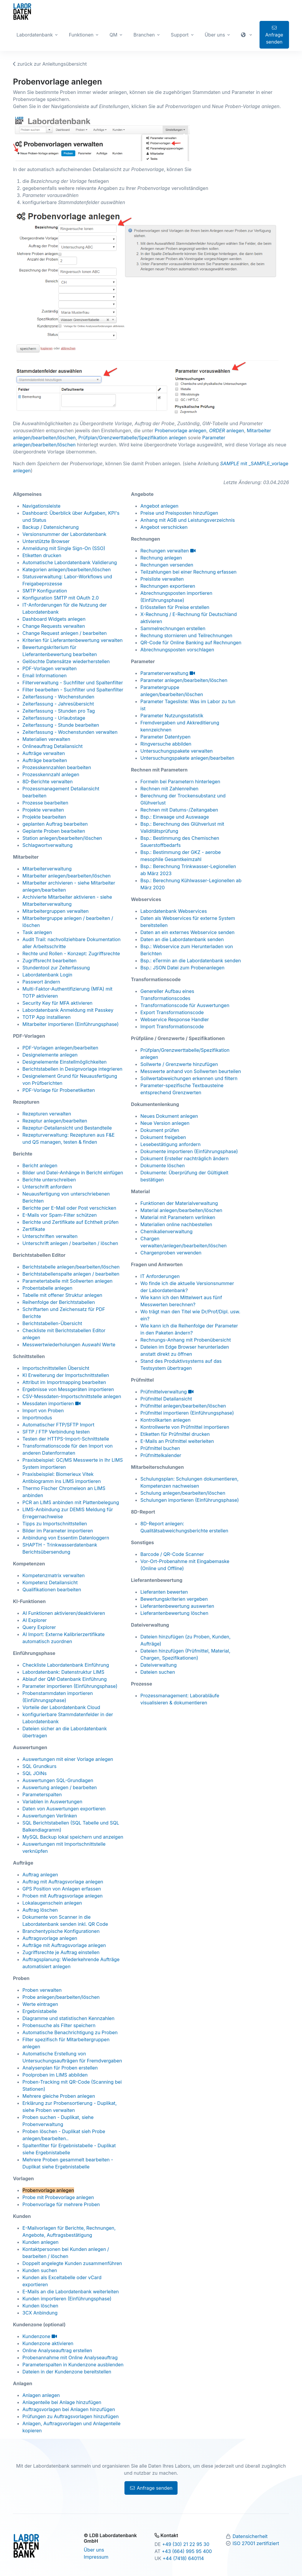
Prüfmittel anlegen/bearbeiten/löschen (183, 1406)
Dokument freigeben (163, 1137)
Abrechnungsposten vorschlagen (177, 650)
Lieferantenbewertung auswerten (177, 1606)
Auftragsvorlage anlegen (49, 1938)
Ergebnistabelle (39, 2011)
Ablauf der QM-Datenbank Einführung (64, 1679)
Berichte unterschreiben (49, 1180)
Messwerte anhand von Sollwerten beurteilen (190, 1071)
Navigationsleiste (41, 506)
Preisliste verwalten (162, 579)
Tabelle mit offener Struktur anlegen (62, 1295)
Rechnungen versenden (166, 565)
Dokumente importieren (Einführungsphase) (189, 1151)
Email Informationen (44, 675)
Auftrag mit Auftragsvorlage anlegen (62, 1882)
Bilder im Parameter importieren (57, 1531)
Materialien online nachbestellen (176, 1224)
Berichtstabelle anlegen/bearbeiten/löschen (70, 1267)
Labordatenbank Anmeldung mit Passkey (67, 1010)
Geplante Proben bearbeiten (53, 831)
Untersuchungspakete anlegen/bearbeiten (187, 758)
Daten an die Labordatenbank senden (182, 939)
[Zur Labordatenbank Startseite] (22, 11)
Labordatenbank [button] (35, 35)
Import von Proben (43, 1410)
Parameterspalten (42, 1794)
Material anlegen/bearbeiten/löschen (181, 1210)
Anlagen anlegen (41, 2395)
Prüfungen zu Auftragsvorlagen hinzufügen (70, 2416)
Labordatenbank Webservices (173, 911)
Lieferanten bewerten (164, 1592)
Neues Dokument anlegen (169, 1116)
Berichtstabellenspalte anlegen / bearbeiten (70, 1274)
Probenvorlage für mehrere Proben (61, 2204)
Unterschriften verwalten (50, 1236)
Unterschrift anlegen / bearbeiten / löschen (70, 1243)
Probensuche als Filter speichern (59, 2025)
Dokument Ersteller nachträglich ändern (184, 1158)
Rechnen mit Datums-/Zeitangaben (179, 810)
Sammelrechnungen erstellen (172, 628)
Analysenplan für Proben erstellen (60, 2068)
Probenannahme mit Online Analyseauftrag (70, 2357)
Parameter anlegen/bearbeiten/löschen (183, 680)
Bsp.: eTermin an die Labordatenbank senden (190, 960)
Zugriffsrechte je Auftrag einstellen (60, 1952)
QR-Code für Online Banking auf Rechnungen (191, 642)
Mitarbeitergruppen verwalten (55, 911)
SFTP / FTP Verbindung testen (56, 1432)
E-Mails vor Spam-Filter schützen (59, 1215)
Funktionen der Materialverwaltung (179, 1203)
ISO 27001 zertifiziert (256, 2543)
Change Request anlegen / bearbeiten (64, 633)
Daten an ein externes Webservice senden (187, 932)
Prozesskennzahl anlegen (50, 774)
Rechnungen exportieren (167, 586)
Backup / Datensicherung (50, 527)
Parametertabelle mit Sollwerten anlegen (67, 1281)
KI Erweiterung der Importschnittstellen (65, 1375)
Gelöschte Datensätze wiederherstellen (66, 661)
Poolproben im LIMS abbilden (55, 2075)
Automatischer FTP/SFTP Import (58, 1425)
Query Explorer (39, 1627)
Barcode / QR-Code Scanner (172, 1554)
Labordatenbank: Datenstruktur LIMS (63, 1672)
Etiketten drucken (41, 555)
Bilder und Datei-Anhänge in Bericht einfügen (72, 1173)
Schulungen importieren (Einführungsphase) (189, 1500)
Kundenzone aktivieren (47, 2343)
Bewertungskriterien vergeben (174, 1599)
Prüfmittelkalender (160, 1455)
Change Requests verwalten (53, 626)
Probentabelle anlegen (47, 1288)
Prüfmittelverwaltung (166, 1392)
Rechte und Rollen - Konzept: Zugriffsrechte (71, 953)
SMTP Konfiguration (44, 591)
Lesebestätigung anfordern (170, 1144)
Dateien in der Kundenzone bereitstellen (66, 2372)
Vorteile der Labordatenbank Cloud (61, 1707)
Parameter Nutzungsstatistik (171, 716)
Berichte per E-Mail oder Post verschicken (69, 1208)
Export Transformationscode (172, 1012)
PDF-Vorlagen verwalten (49, 668)
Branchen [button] (144, 35)
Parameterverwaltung (167, 673)
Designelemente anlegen (50, 1055)
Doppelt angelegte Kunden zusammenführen (72, 2263)
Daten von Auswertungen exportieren (64, 1809)
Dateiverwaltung (158, 1665)
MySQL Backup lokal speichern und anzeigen (72, 1837)
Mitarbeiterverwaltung (47, 869)
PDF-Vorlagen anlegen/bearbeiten (60, 1048)
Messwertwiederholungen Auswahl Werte (68, 1344)
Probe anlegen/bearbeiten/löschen (61, 1997)
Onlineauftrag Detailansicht (52, 746)
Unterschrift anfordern (47, 1187)
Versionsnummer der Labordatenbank (64, 534)
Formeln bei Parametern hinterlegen (180, 781)
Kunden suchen (39, 2270)
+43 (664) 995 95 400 (187, 2551)
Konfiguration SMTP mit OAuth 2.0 (60, 598)
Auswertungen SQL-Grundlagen (57, 1780)
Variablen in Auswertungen (52, 1801)
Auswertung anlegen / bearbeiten (59, 1787)
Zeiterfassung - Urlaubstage (53, 718)
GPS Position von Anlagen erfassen (61, 1889)
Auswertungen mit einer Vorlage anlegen (67, 1759)
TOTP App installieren (46, 1017)
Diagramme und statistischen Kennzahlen (68, 2018)
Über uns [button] (215, 35)
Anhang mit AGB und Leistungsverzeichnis (187, 520)
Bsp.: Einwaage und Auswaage (174, 817)
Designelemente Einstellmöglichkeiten (64, 1062)
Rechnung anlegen (161, 558)
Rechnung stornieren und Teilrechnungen (186, 635)
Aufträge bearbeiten (44, 760)
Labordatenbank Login (47, 975)
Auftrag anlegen (40, 1875)
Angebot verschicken (164, 527)
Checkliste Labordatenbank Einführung (65, 1665)
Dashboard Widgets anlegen (54, 619)
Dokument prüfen (159, 1130)
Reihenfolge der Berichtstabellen (58, 1302)
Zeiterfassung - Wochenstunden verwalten (69, 732)
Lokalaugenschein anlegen (52, 1903)
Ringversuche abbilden (165, 744)
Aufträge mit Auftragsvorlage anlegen (64, 1945)
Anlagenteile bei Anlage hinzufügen (61, 2402)
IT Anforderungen (160, 1276)
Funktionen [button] (81, 35)
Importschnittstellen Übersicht (55, 1368)
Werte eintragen (40, 2004)
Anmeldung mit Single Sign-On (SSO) (63, 548)
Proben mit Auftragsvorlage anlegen (62, 1896)
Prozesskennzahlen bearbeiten (56, 767)
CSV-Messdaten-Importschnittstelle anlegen (71, 1396)
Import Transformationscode (172, 1026)
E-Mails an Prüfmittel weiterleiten (177, 1441)
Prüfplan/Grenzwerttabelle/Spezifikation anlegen (132, 438)
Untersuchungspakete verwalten (176, 751)
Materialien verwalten (46, 739)
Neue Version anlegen (164, 1123)
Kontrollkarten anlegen (165, 1420)
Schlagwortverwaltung (47, 845)
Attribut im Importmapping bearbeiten (64, 1382)
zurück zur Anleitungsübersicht (50, 64)
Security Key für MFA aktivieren (57, 1003)
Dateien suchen (157, 1672)
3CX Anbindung (40, 2313)
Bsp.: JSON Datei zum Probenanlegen (182, 968)
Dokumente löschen (162, 1165)
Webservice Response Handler (174, 1019)
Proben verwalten (42, 1990)
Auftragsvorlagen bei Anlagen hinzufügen (68, 2409)
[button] (247, 35)
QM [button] (113, 35)
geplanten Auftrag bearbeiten (55, 824)
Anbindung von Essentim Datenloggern (65, 1538)
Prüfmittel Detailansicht (166, 1399)
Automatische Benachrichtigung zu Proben (70, 2032)
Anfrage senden (274, 35)
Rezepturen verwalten (46, 1114)
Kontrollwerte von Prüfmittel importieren (184, 1427)
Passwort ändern (41, 982)
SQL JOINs (34, 1773)
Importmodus (37, 1418)
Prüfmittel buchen (160, 1448)
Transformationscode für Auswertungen (184, 1005)
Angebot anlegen (159, 506)
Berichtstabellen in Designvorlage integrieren (72, 1069)
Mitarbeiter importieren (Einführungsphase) (70, 1024)
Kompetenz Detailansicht (50, 1582)
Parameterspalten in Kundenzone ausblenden (73, 2365)
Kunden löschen (40, 2306)
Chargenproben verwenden (170, 1253)
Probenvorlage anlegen (180, 430)
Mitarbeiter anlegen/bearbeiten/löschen (66, 876)
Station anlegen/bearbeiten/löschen (62, 838)
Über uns (94, 2550)
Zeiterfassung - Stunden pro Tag (58, 711)
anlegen (226, 430)
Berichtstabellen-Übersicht (52, 1323)
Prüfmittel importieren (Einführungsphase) (187, 1413)
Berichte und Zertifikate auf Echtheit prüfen (70, 1222)
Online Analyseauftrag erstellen (57, 2350)
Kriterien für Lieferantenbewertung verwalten (72, 640)
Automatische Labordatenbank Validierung (69, 562)
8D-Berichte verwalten (47, 781)
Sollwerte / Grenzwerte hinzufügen (179, 1064)
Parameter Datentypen (165, 737)
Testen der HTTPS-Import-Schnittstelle (65, 1439)
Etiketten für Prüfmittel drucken (175, 1434)
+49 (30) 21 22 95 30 (185, 2544)
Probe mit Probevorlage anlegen (58, 2197)
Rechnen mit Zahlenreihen (169, 789)
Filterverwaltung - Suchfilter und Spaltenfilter (72, 683)
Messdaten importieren (51, 1403)
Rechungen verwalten (168, 551)
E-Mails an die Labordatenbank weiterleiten (70, 2291)
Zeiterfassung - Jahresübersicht (58, 704)
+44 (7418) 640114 (183, 2558)
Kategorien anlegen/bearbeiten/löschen (66, 569)
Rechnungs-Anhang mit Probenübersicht (185, 1340)
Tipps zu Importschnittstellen (54, 1524)
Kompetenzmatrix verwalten (53, 1575)
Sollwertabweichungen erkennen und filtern (188, 1078)
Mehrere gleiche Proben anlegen (58, 2096)
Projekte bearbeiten (44, 817)
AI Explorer (34, 1620)
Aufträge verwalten (43, 753)
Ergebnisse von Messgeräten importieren (68, 1389)
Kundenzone (39, 2336)
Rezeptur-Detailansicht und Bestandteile (67, 1128)
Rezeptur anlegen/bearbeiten (54, 1121)
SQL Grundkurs (39, 1766)
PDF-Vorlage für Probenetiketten (58, 1090)
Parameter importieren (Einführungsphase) (69, 1686)
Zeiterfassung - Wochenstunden (58, 697)
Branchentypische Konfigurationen (61, 1931)
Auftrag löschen (40, 1910)
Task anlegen (37, 932)
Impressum (96, 2557)
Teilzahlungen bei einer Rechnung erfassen (188, 572)
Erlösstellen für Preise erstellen (174, 607)
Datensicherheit (250, 2536)
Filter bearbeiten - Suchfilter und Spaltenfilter (72, 690)
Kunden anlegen (40, 2242)
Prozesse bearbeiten (45, 803)
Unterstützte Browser (46, 541)
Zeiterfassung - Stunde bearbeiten (60, 725)
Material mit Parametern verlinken (177, 1217)
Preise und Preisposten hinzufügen (179, 513)
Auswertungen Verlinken (49, 1816)
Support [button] (179, 35)
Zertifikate (33, 1229)
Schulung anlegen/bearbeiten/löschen (182, 1493)
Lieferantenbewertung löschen (174, 1613)
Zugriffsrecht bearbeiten (49, 960)
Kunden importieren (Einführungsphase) (66, 2299)
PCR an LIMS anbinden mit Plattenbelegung (70, 1502)
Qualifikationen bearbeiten (51, 1589)
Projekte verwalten (43, 810)
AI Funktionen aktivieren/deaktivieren (63, 1613)
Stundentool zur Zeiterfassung (56, 968)
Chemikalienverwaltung (166, 1231)
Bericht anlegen (39, 1165)
